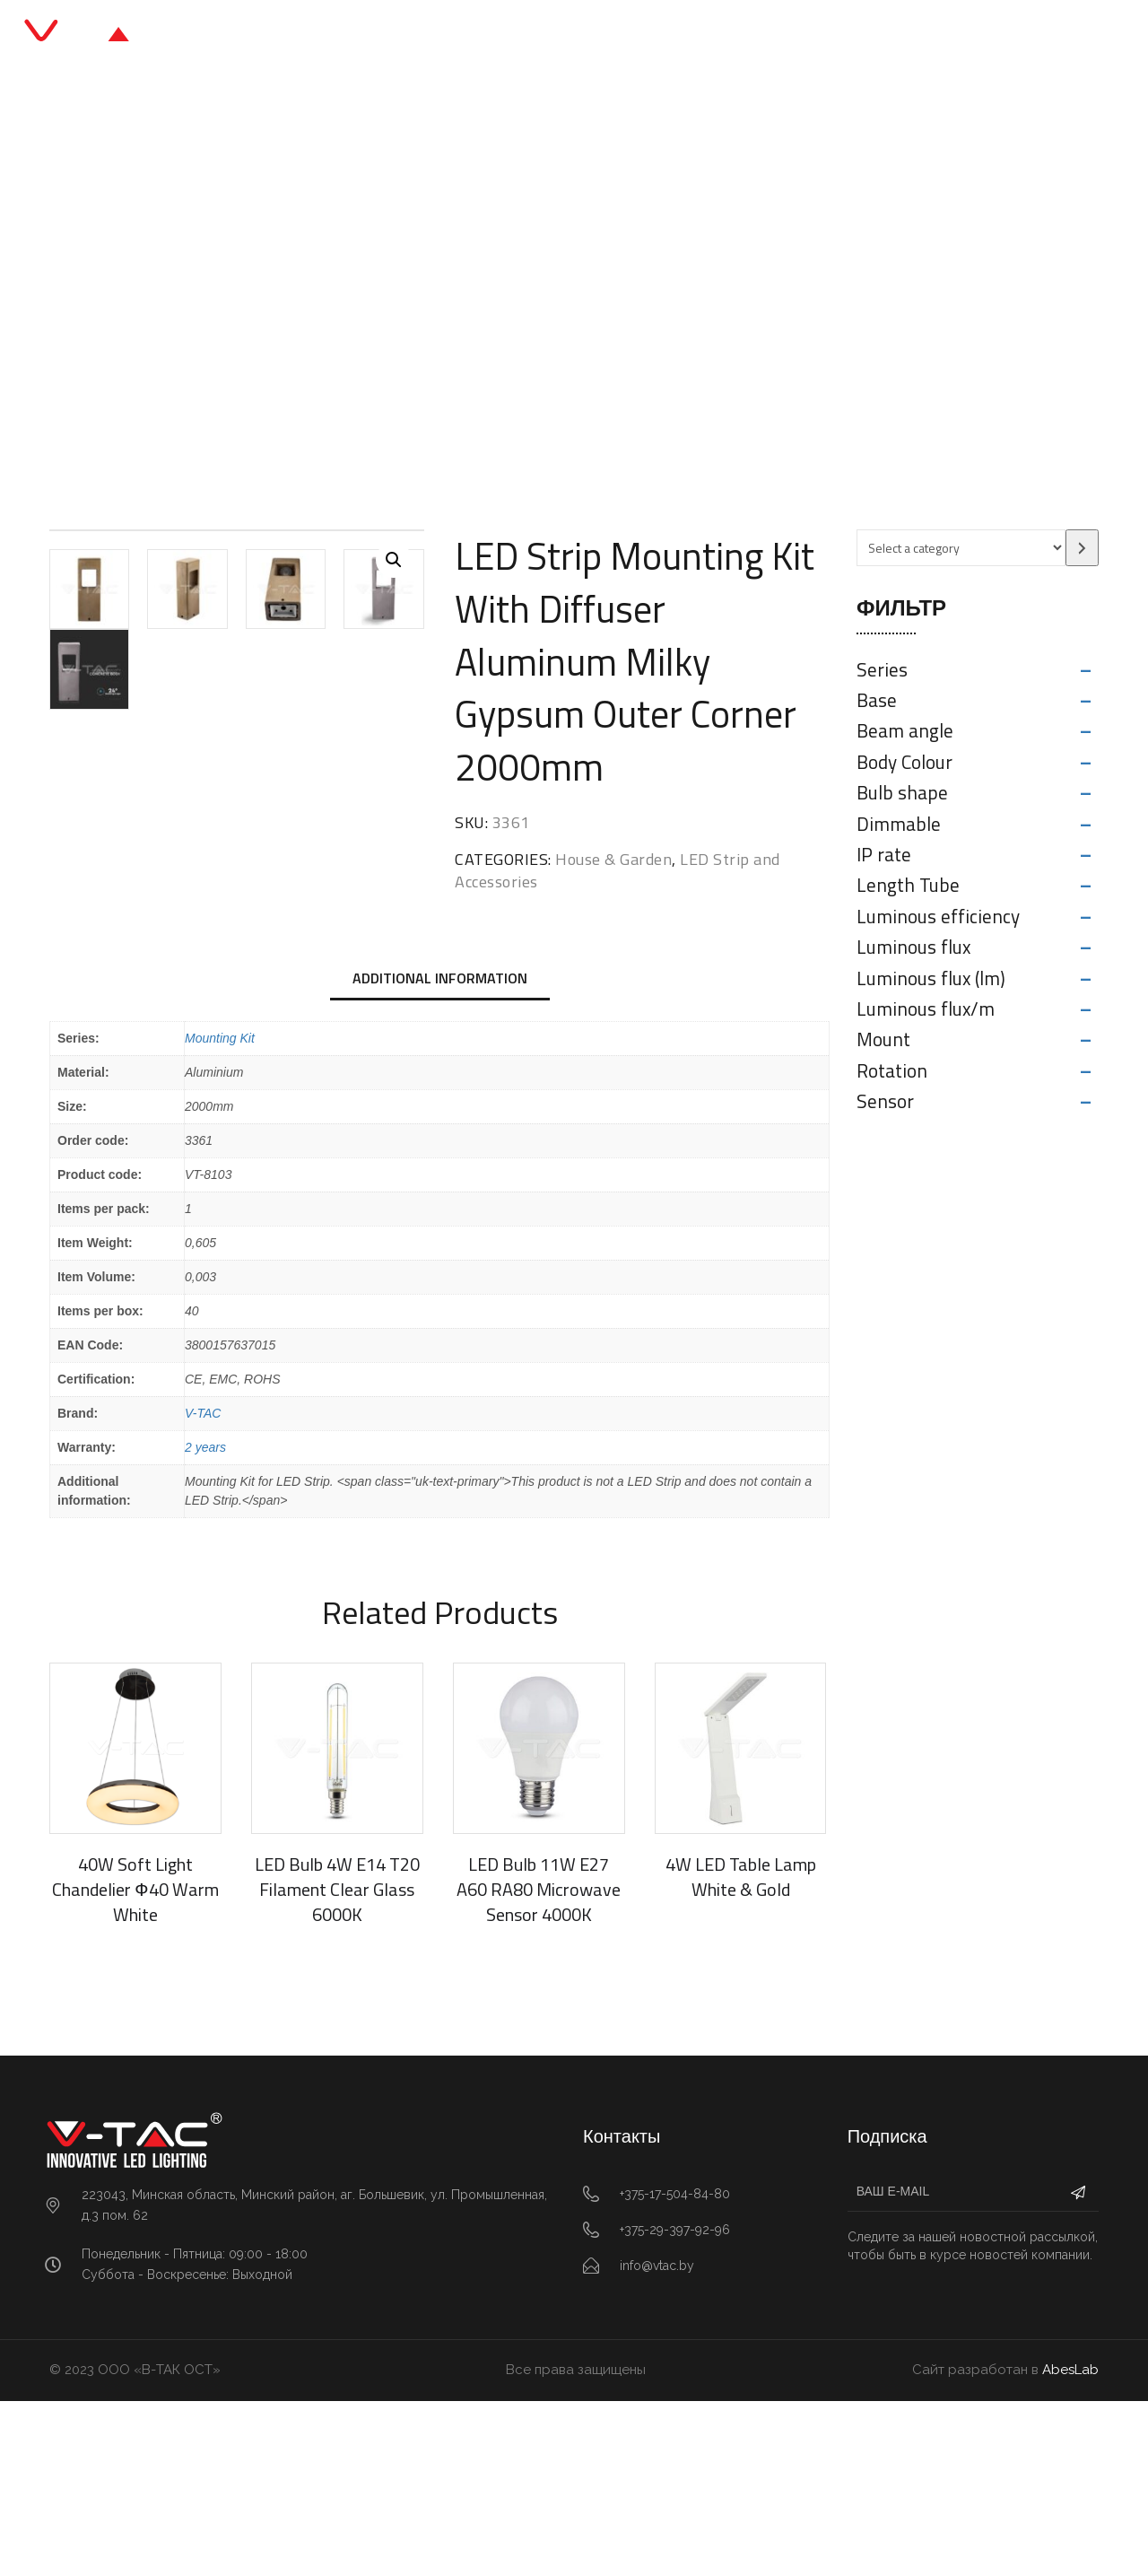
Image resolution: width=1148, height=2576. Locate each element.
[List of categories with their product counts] (961, 547)
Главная (364, 35)
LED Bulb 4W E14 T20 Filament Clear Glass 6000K (337, 2065)
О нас (689, 35)
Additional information (439, 1153)
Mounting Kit (220, 1213)
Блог (617, 35)
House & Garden (256, 300)
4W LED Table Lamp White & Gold (740, 2052)
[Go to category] (1082, 547)
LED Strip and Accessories (414, 300)
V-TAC (203, 1588)
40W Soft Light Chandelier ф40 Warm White (135, 2065)
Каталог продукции (497, 35)
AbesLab (1070, 2545)
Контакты (778, 35)
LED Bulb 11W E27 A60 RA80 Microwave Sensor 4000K (539, 2065)
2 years (205, 1622)
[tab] (440, 1154)
